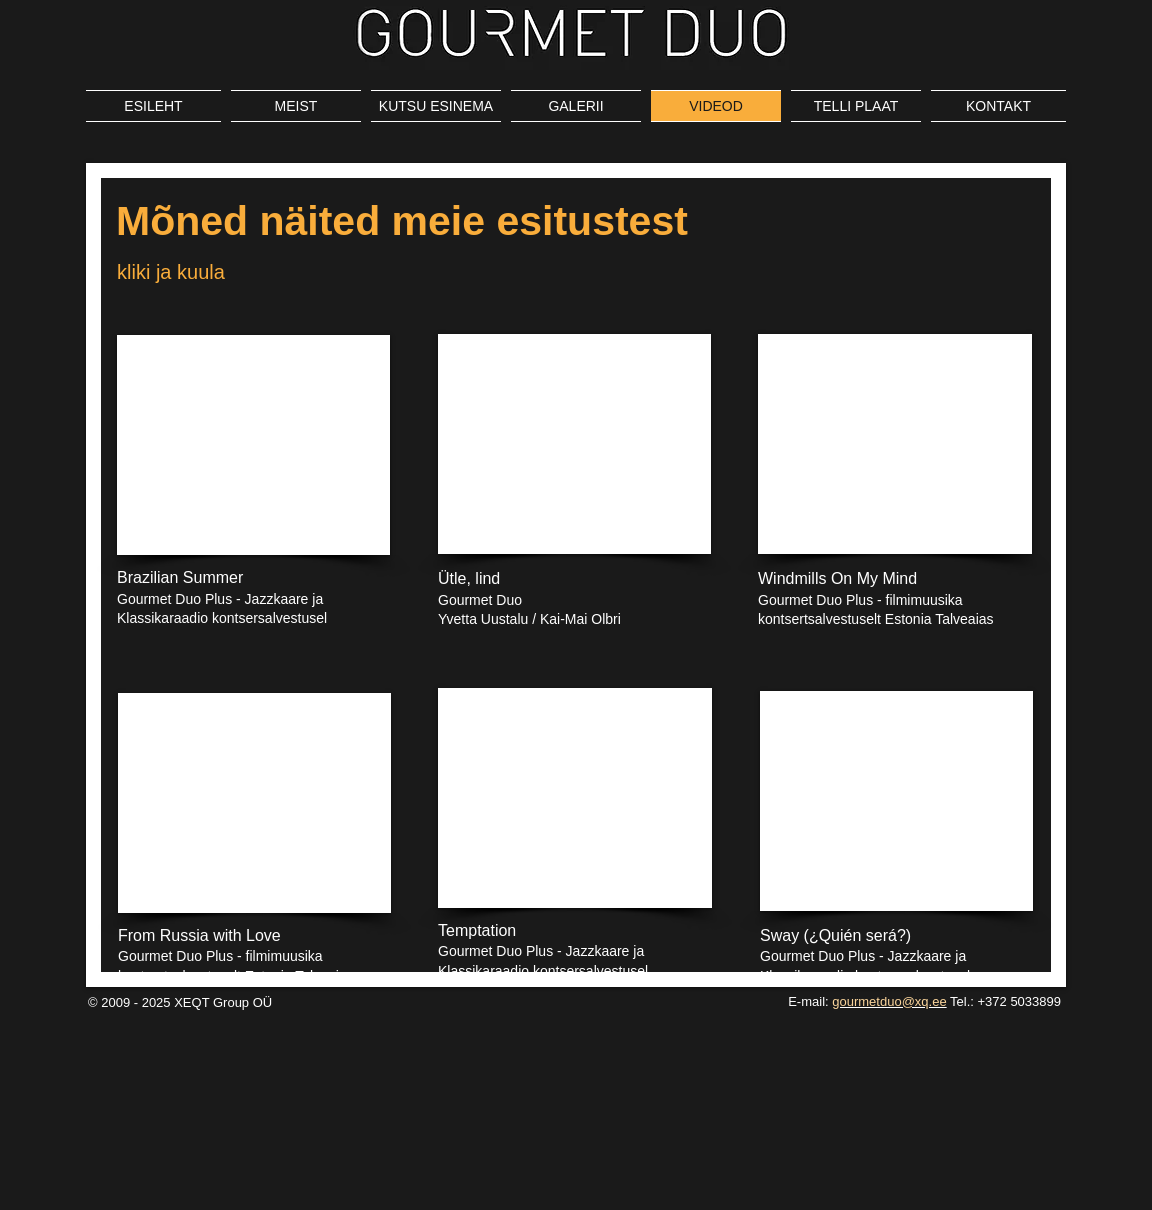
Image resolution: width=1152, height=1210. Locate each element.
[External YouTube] (253, 445)
